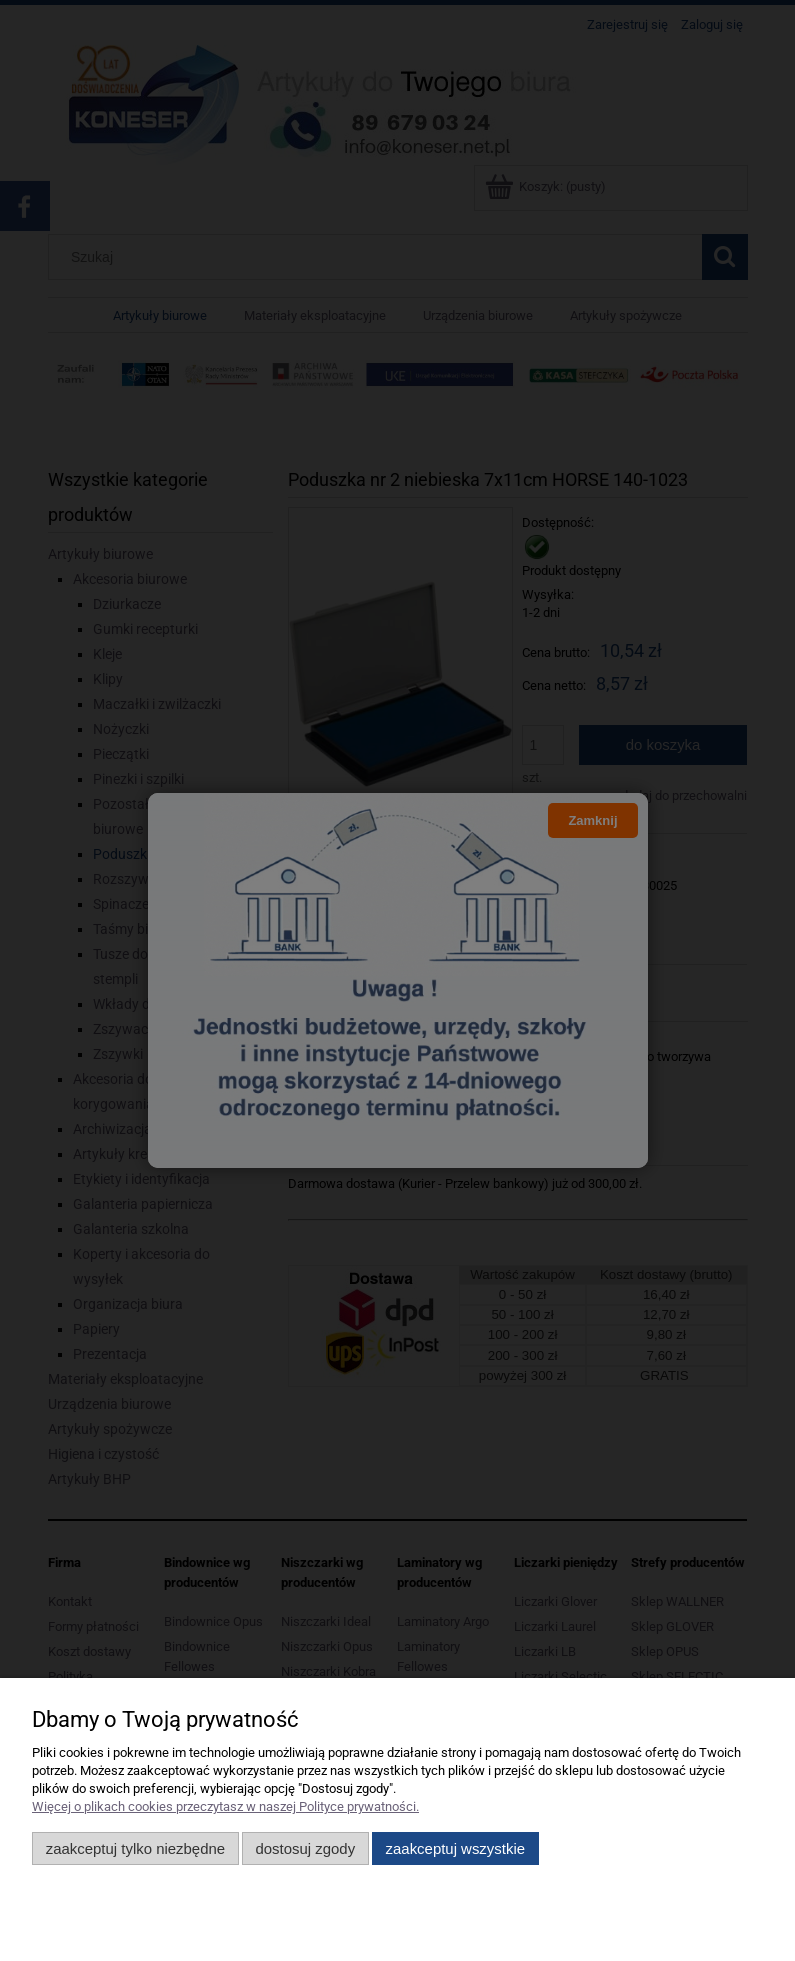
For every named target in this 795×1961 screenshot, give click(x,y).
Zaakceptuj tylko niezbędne (135, 1848)
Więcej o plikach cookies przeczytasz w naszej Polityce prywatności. (225, 1806)
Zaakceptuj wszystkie (455, 1848)
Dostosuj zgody (305, 1848)
